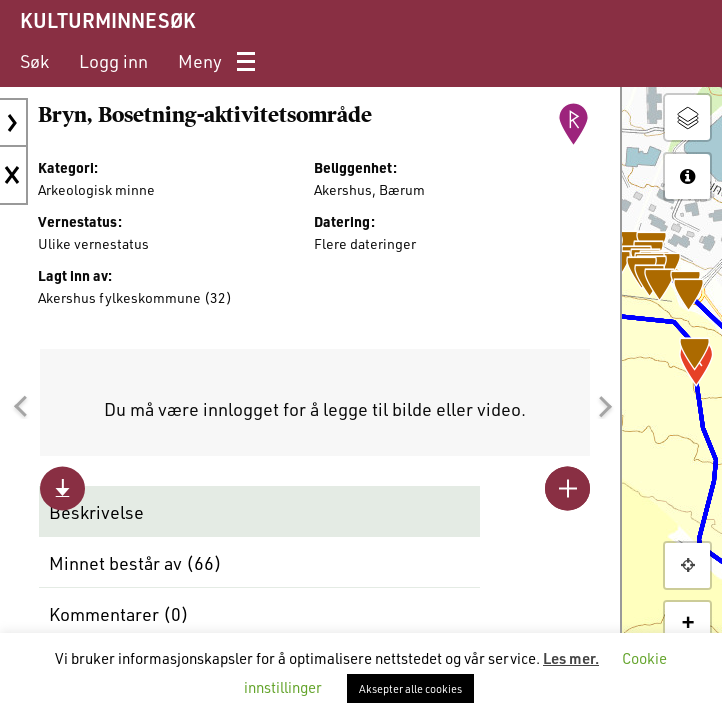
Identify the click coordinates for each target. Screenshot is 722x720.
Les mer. (571, 658)
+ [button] (687, 624)
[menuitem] (34, 61)
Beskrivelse (96, 512)
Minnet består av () (135, 563)
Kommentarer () (119, 614)
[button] (20, 407)
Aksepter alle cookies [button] (410, 688)
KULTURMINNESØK (107, 20)
